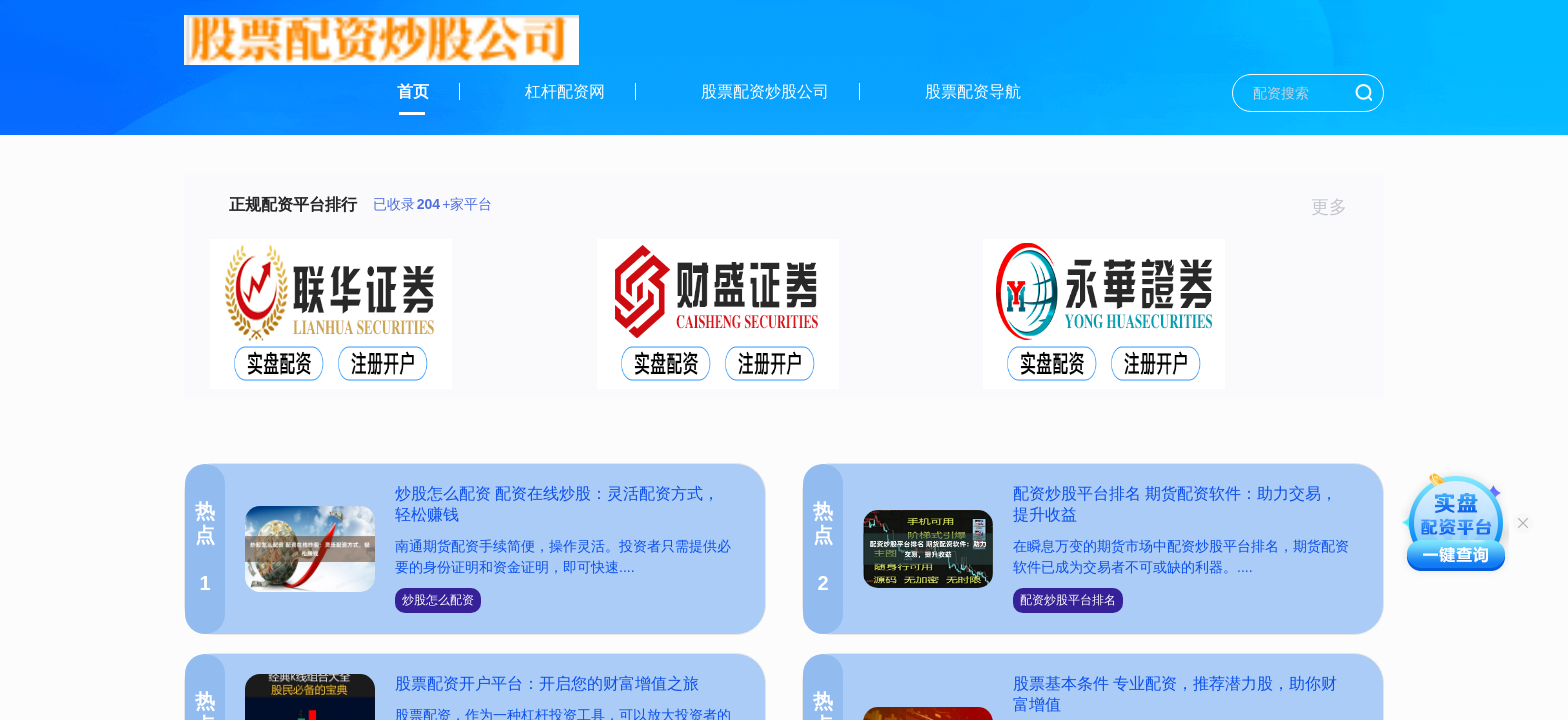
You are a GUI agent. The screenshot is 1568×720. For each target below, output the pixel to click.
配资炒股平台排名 (1068, 600)
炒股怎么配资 (438, 600)
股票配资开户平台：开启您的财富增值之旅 (547, 683)
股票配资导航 (973, 91)
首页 (413, 91)
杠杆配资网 (565, 91)
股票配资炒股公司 (765, 91)
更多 (1337, 207)
